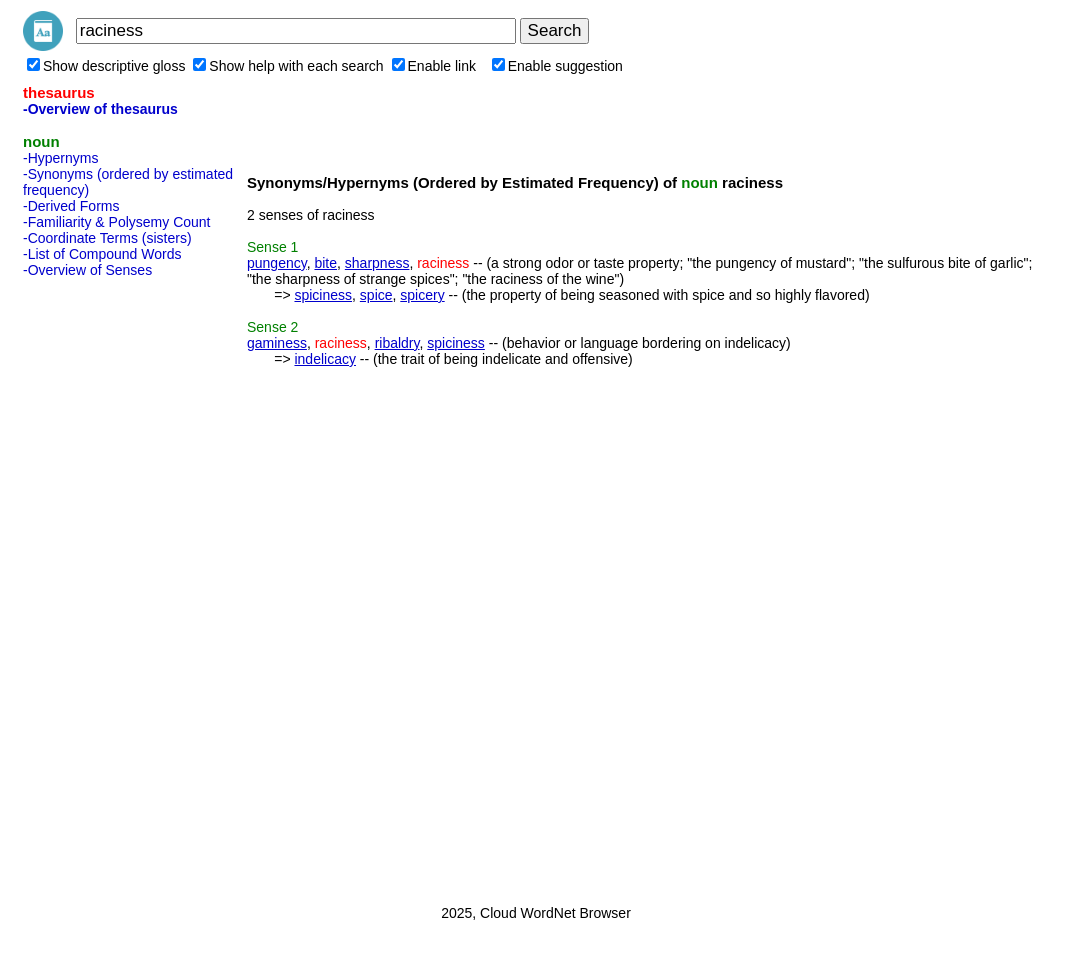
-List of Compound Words (102, 254)
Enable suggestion (557, 66)
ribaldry (397, 343)
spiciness (323, 295)
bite (325, 263)
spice (376, 295)
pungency (277, 263)
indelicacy (324, 359)
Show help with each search (288, 66)
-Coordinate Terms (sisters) (107, 238)
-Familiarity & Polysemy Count (117, 222)
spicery (422, 295)
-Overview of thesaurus (100, 109)
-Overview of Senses (87, 270)
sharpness (377, 263)
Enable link (434, 66)
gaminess (277, 343)
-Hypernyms (60, 158)
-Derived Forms (71, 206)
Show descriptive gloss (106, 66)
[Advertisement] (103, 585)
